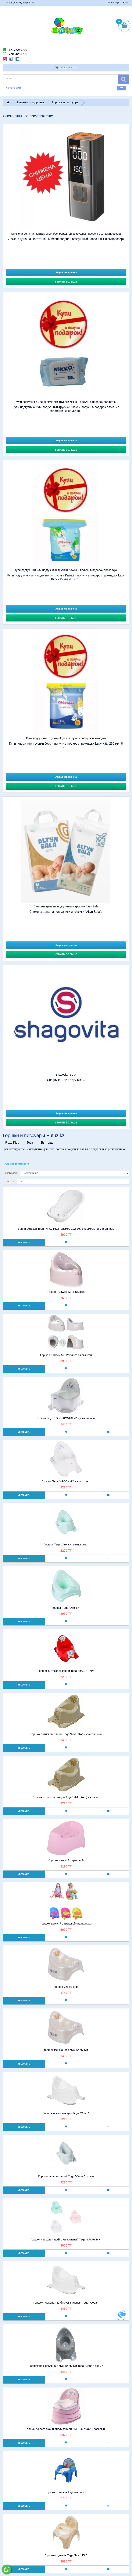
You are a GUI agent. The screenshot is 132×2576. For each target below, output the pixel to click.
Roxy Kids (12, 1142)
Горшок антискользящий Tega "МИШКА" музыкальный (66, 1734)
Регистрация (113, 2)
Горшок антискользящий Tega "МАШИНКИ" (66, 1670)
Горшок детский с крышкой (66, 1860)
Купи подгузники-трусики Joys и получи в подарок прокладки (66, 738)
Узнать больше (66, 281)
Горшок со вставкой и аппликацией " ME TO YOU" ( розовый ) (66, 2428)
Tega (30, 1142)
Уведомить (24, 1242)
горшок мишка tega (65, 1986)
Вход (125, 2)
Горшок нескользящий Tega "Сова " (66, 2113)
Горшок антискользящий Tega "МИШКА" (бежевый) (66, 1797)
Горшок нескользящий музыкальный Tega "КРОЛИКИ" (66, 2239)
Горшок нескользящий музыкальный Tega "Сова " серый (66, 2365)
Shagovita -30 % (65, 1074)
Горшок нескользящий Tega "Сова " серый (66, 2176)
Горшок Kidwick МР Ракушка (66, 1291)
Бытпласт (48, 1142)
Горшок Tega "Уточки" (66, 1607)
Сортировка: (11, 1173)
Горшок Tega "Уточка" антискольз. (66, 1544)
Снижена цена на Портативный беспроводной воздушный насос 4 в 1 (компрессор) (66, 233)
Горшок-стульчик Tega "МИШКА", (66, 2555)
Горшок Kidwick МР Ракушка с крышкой (66, 1355)
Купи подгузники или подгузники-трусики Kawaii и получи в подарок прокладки (66, 570)
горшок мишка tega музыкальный (66, 2049)
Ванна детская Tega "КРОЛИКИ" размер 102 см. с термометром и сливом (66, 1228)
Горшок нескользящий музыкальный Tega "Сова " (66, 2302)
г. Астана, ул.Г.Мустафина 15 (19, 2)
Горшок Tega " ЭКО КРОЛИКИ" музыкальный (66, 1418)
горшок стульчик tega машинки (66, 2492)
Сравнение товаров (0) (17, 1164)
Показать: (10, 1181)
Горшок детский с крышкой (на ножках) (65, 1923)
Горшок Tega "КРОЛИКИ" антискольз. (65, 1481)
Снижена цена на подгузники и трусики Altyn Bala (66, 906)
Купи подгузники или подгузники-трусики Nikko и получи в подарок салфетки (66, 401)
